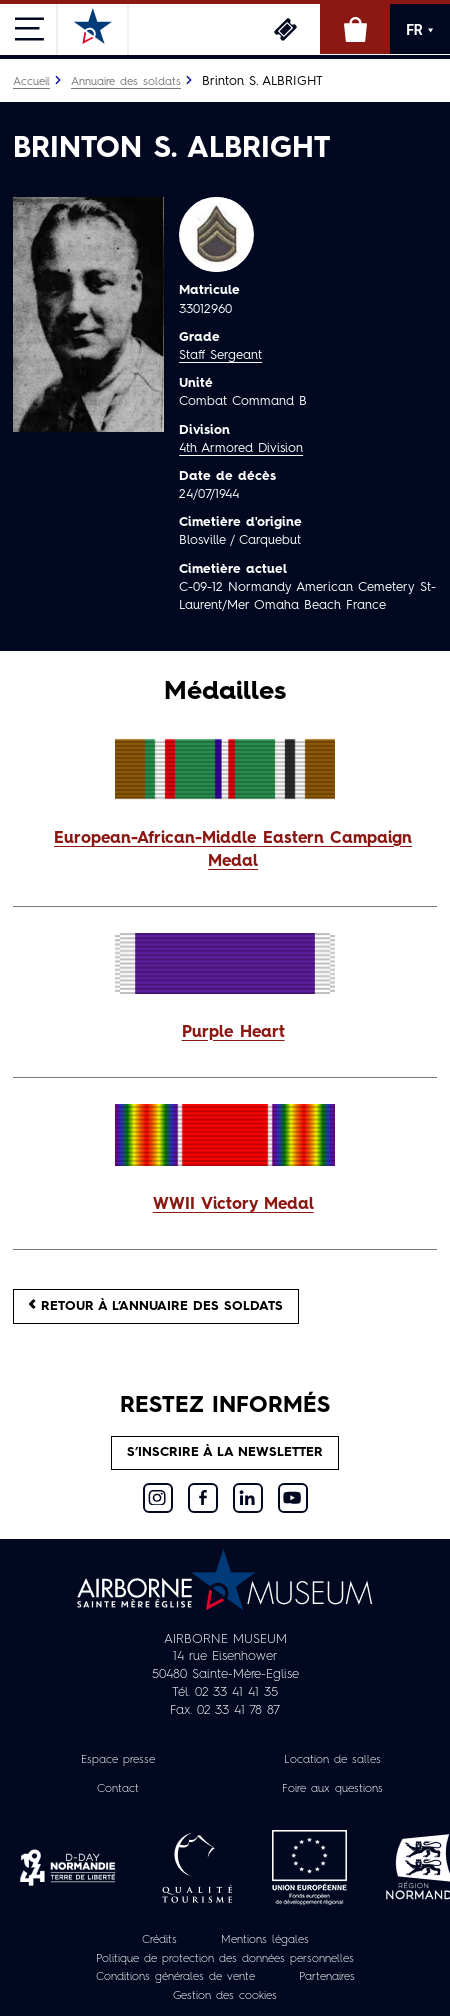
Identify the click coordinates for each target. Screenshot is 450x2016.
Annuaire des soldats (126, 82)
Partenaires (327, 1977)
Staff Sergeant (220, 355)
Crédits (159, 1940)
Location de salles (332, 1760)
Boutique (355, 29)
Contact (118, 1789)
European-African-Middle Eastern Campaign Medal (233, 850)
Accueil (31, 82)
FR (420, 30)
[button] (225, 851)
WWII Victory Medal (233, 1205)
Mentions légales (265, 1940)
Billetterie (285, 29)
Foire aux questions (332, 1789)
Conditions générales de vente (175, 1977)
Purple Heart (233, 1033)
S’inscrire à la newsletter (225, 1452)
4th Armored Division (241, 448)
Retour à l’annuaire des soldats (156, 1305)
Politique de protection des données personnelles (225, 1959)
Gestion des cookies (225, 1996)
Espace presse (118, 1760)
